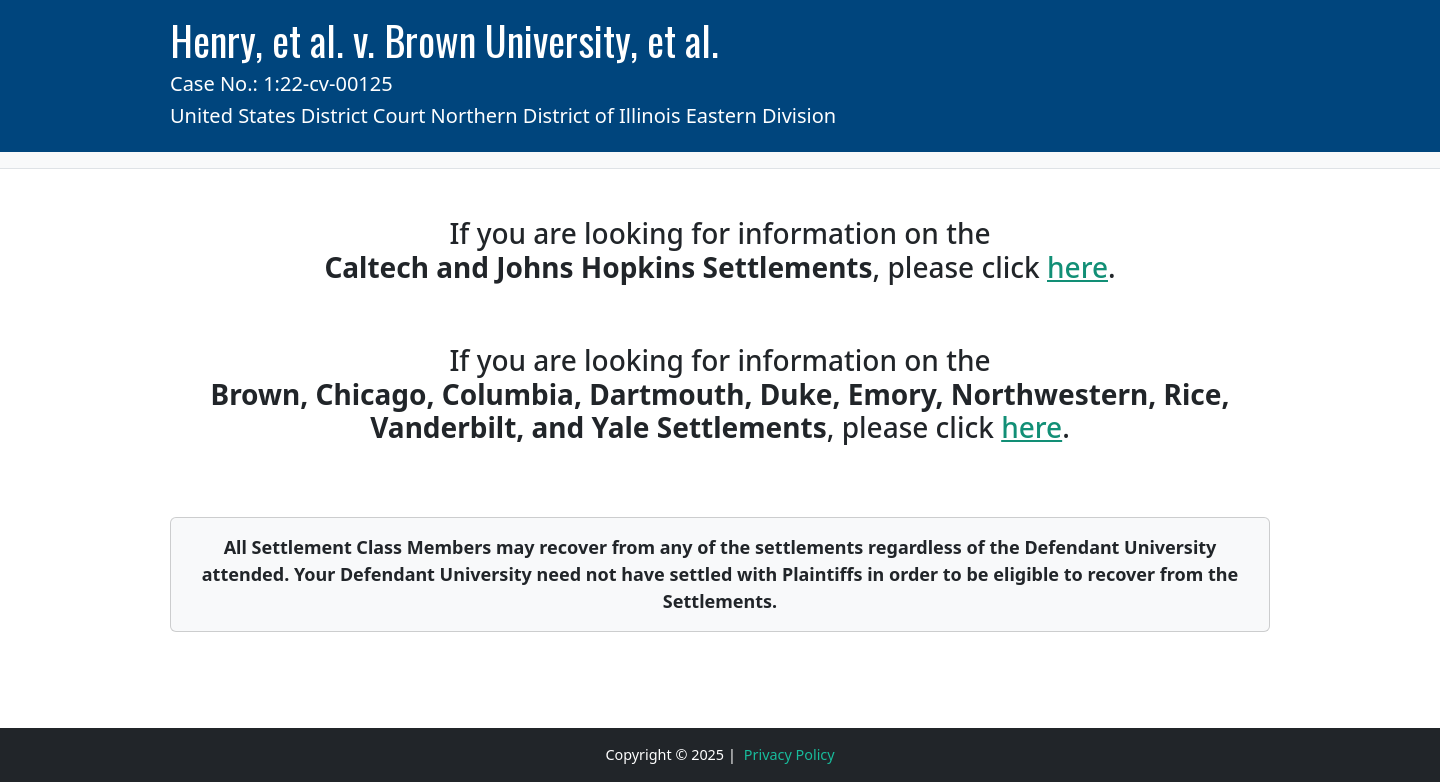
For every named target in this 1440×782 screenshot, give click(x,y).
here (1077, 267)
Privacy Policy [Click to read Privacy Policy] (789, 754)
